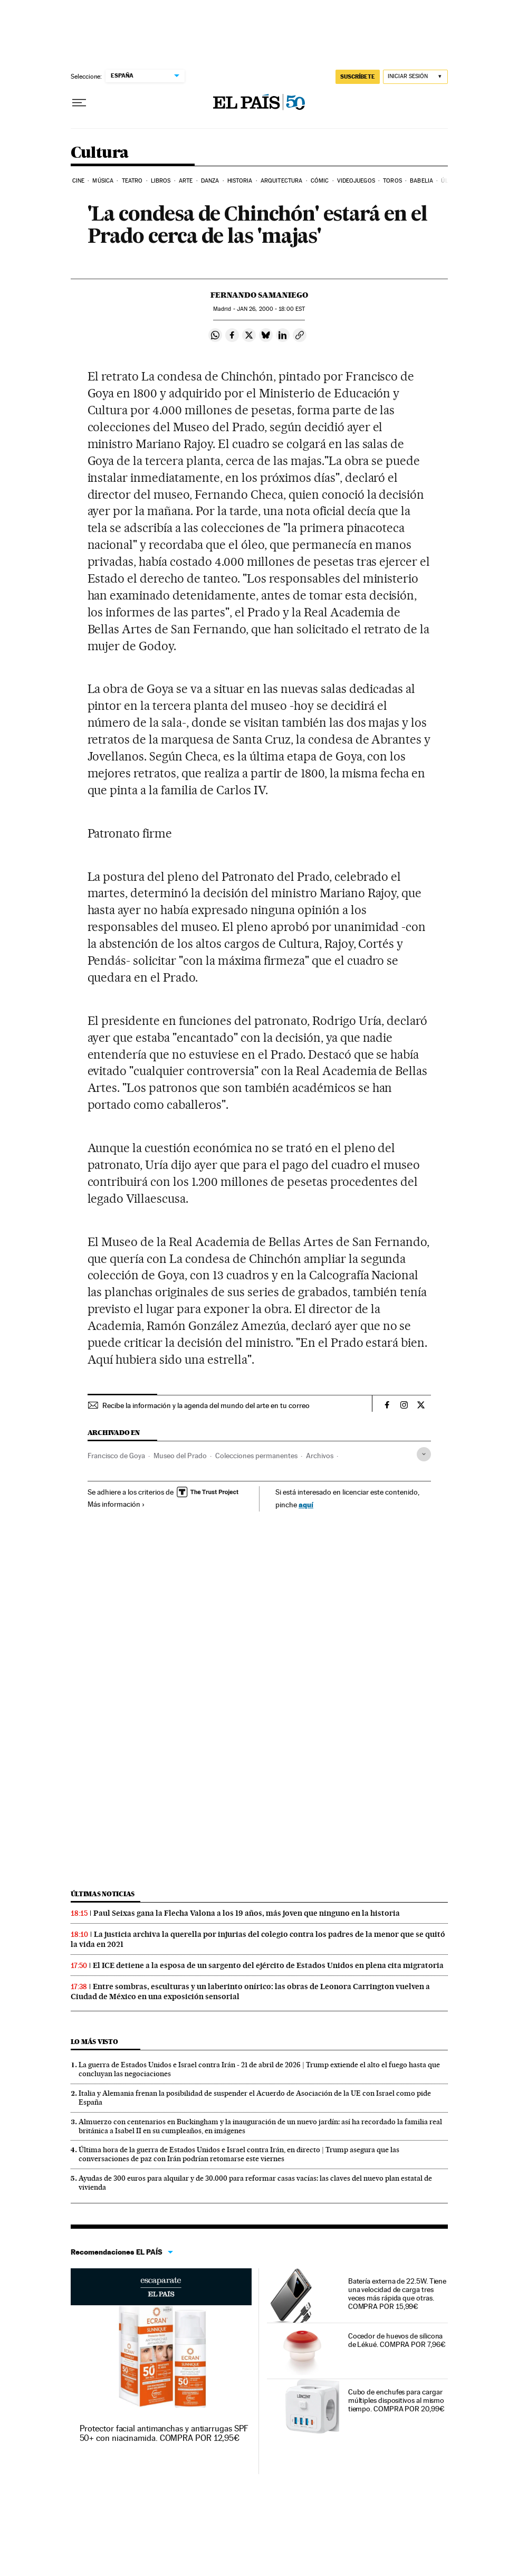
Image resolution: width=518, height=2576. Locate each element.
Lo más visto (94, 2042)
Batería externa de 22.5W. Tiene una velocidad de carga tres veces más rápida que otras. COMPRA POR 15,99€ (397, 2294)
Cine (78, 180)
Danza (210, 180)
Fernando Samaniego (259, 295)
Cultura (100, 153)
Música (102, 180)
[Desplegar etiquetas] (424, 1454)
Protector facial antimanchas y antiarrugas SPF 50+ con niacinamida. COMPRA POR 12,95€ (164, 2433)
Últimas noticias (103, 1894)
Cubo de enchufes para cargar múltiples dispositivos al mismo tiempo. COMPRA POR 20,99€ (396, 2400)
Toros (392, 180)
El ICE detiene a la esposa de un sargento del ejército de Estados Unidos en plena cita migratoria (268, 1965)
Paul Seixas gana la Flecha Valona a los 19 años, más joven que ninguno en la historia (246, 1913)
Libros (161, 180)
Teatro (132, 180)
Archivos (319, 1455)
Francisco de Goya (116, 1455)
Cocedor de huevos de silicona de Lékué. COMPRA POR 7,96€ (397, 2340)
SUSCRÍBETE (357, 76)
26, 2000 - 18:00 (271, 309)
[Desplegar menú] (79, 102)
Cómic (320, 180)
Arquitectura (281, 180)
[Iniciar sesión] (415, 77)
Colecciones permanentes (256, 1455)
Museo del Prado (180, 1455)
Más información (116, 1504)
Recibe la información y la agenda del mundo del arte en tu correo (206, 1405)
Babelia (421, 180)
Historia (240, 180)
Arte (186, 180)
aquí (306, 1504)
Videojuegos (356, 180)
